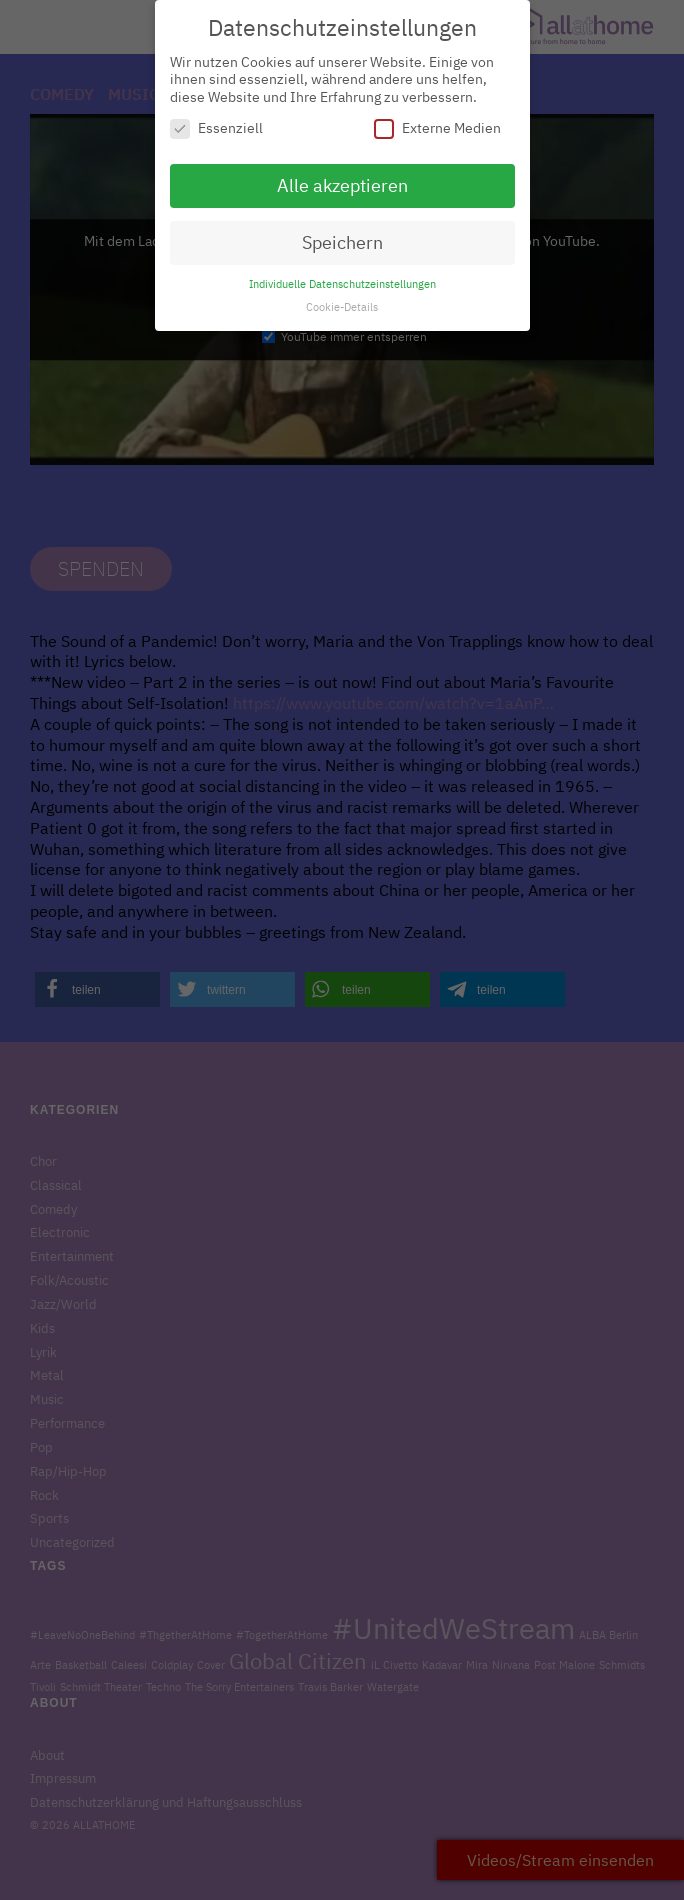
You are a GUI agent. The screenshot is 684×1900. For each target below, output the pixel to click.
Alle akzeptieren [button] (342, 174)
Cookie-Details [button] (342, 295)
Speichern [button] (342, 231)
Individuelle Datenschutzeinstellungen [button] (342, 272)
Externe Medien (437, 117)
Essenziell (216, 117)
